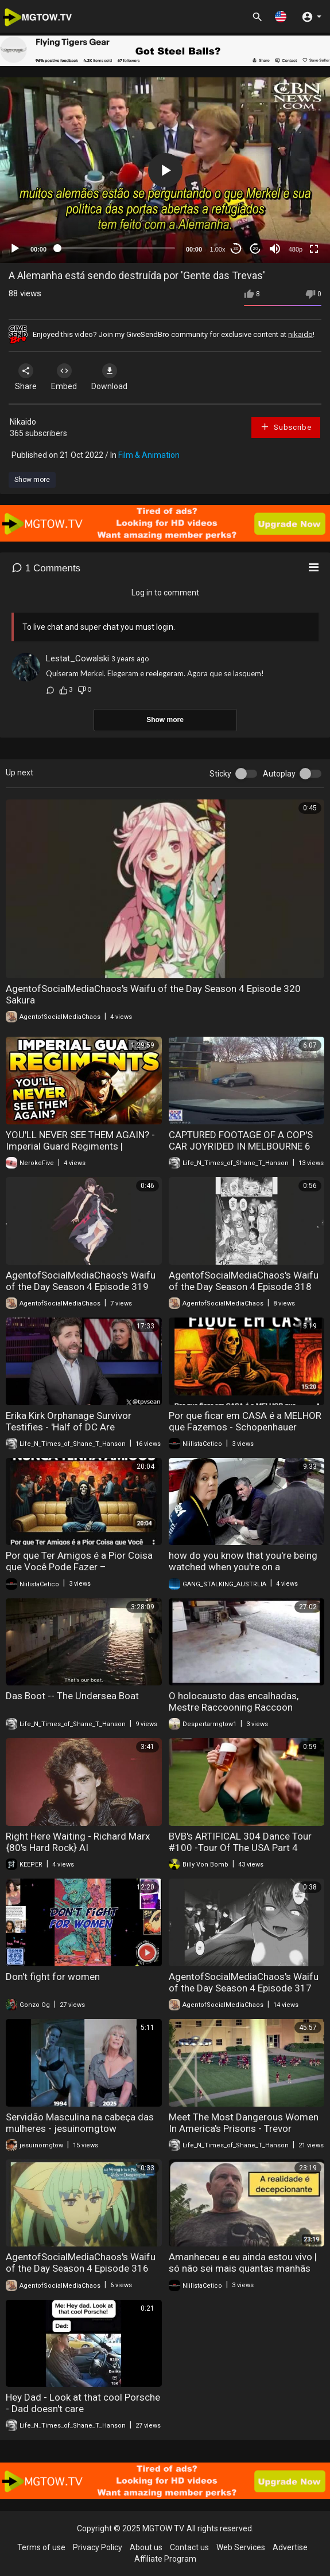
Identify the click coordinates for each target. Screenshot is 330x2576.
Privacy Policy (97, 2547)
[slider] (116, 248)
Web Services (240, 2547)
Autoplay (279, 773)
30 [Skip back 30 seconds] (236, 248)
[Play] (15, 248)
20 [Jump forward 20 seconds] (255, 248)
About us (146, 2547)
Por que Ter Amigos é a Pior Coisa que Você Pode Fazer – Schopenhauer (79, 1567)
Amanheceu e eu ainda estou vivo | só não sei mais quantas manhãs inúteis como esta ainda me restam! (246, 2268)
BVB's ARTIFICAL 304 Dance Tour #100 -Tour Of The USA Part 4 (240, 1841)
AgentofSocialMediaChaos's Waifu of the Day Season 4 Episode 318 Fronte (244, 1286)
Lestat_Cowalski (77, 658)
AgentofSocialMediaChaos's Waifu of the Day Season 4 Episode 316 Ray (81, 2268)
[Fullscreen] (314, 248)
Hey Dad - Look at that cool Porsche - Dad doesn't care (83, 2402)
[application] (165, 169)
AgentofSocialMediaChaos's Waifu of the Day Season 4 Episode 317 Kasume (244, 1988)
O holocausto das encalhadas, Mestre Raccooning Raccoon (233, 1701)
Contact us (189, 2547)
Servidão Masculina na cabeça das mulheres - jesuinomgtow (80, 2122)
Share (26, 377)
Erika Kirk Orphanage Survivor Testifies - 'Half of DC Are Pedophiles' (68, 1427)
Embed (64, 377)
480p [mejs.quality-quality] (295, 249)
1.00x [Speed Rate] (218, 249)
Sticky (220, 773)
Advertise (290, 2547)
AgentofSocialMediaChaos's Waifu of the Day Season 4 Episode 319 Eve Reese (81, 1286)
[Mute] (275, 248)
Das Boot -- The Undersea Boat (72, 1695)
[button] (280, 16)
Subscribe (286, 427)
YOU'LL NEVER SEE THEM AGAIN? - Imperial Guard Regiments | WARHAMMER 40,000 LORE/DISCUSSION (80, 1152)
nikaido (300, 334)
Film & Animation (149, 455)
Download (109, 377)
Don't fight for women (53, 1976)
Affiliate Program (165, 2558)
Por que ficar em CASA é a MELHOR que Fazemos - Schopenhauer (245, 1421)
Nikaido (23, 421)
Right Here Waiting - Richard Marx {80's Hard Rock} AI (78, 1841)
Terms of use (41, 2547)
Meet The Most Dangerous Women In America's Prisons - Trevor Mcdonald (244, 2128)
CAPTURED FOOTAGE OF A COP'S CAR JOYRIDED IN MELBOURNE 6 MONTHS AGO (241, 1146)
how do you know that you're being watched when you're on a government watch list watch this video (243, 1572)
